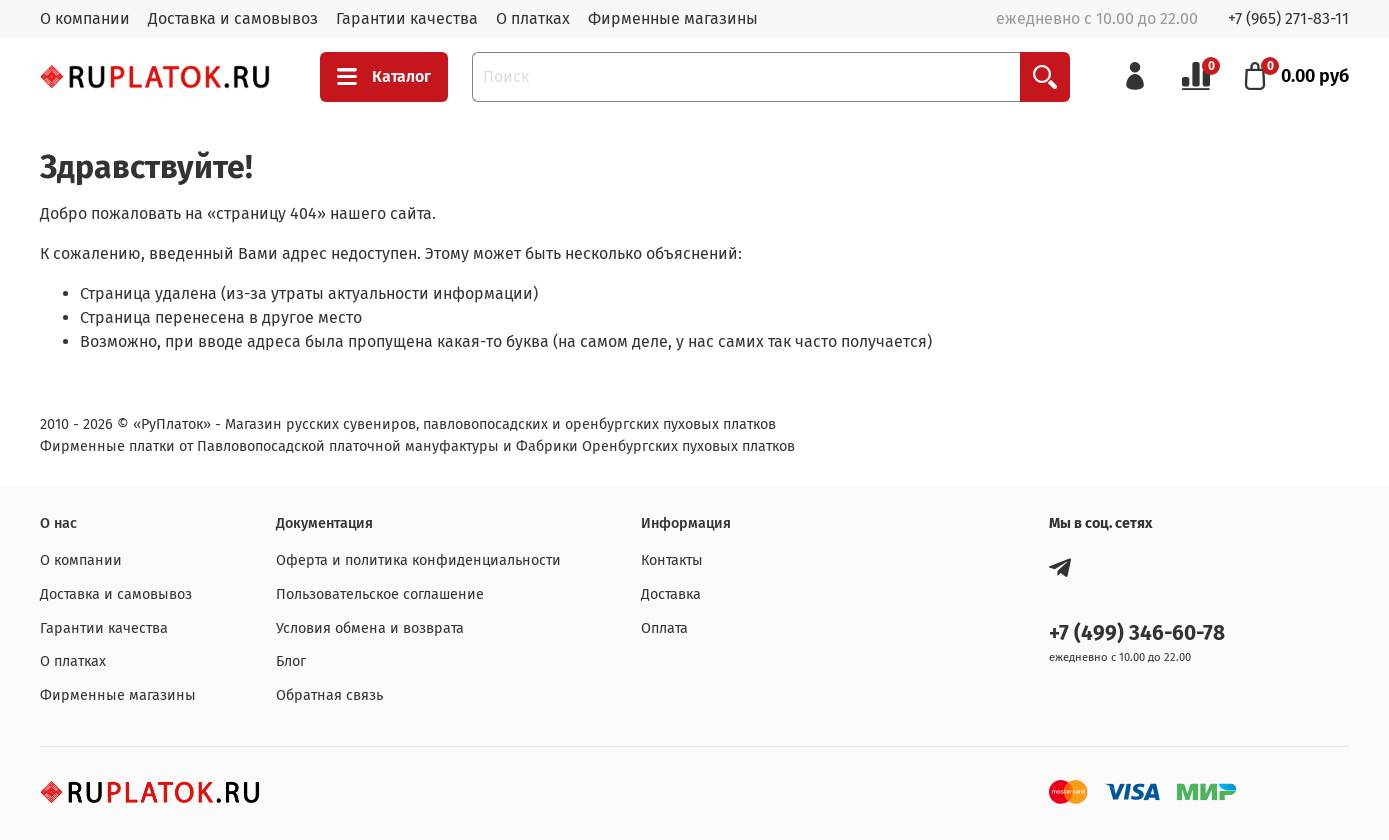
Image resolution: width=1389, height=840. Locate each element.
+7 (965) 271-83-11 (1288, 18)
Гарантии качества (407, 18)
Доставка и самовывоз (233, 18)
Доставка (671, 594)
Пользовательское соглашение (380, 594)
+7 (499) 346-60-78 (1137, 633)
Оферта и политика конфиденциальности (418, 560)
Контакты (672, 560)
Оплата (664, 628)
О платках (533, 18)
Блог (291, 661)
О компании (85, 18)
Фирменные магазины (673, 18)
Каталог (384, 77)
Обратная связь (329, 695)
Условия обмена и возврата (370, 628)
